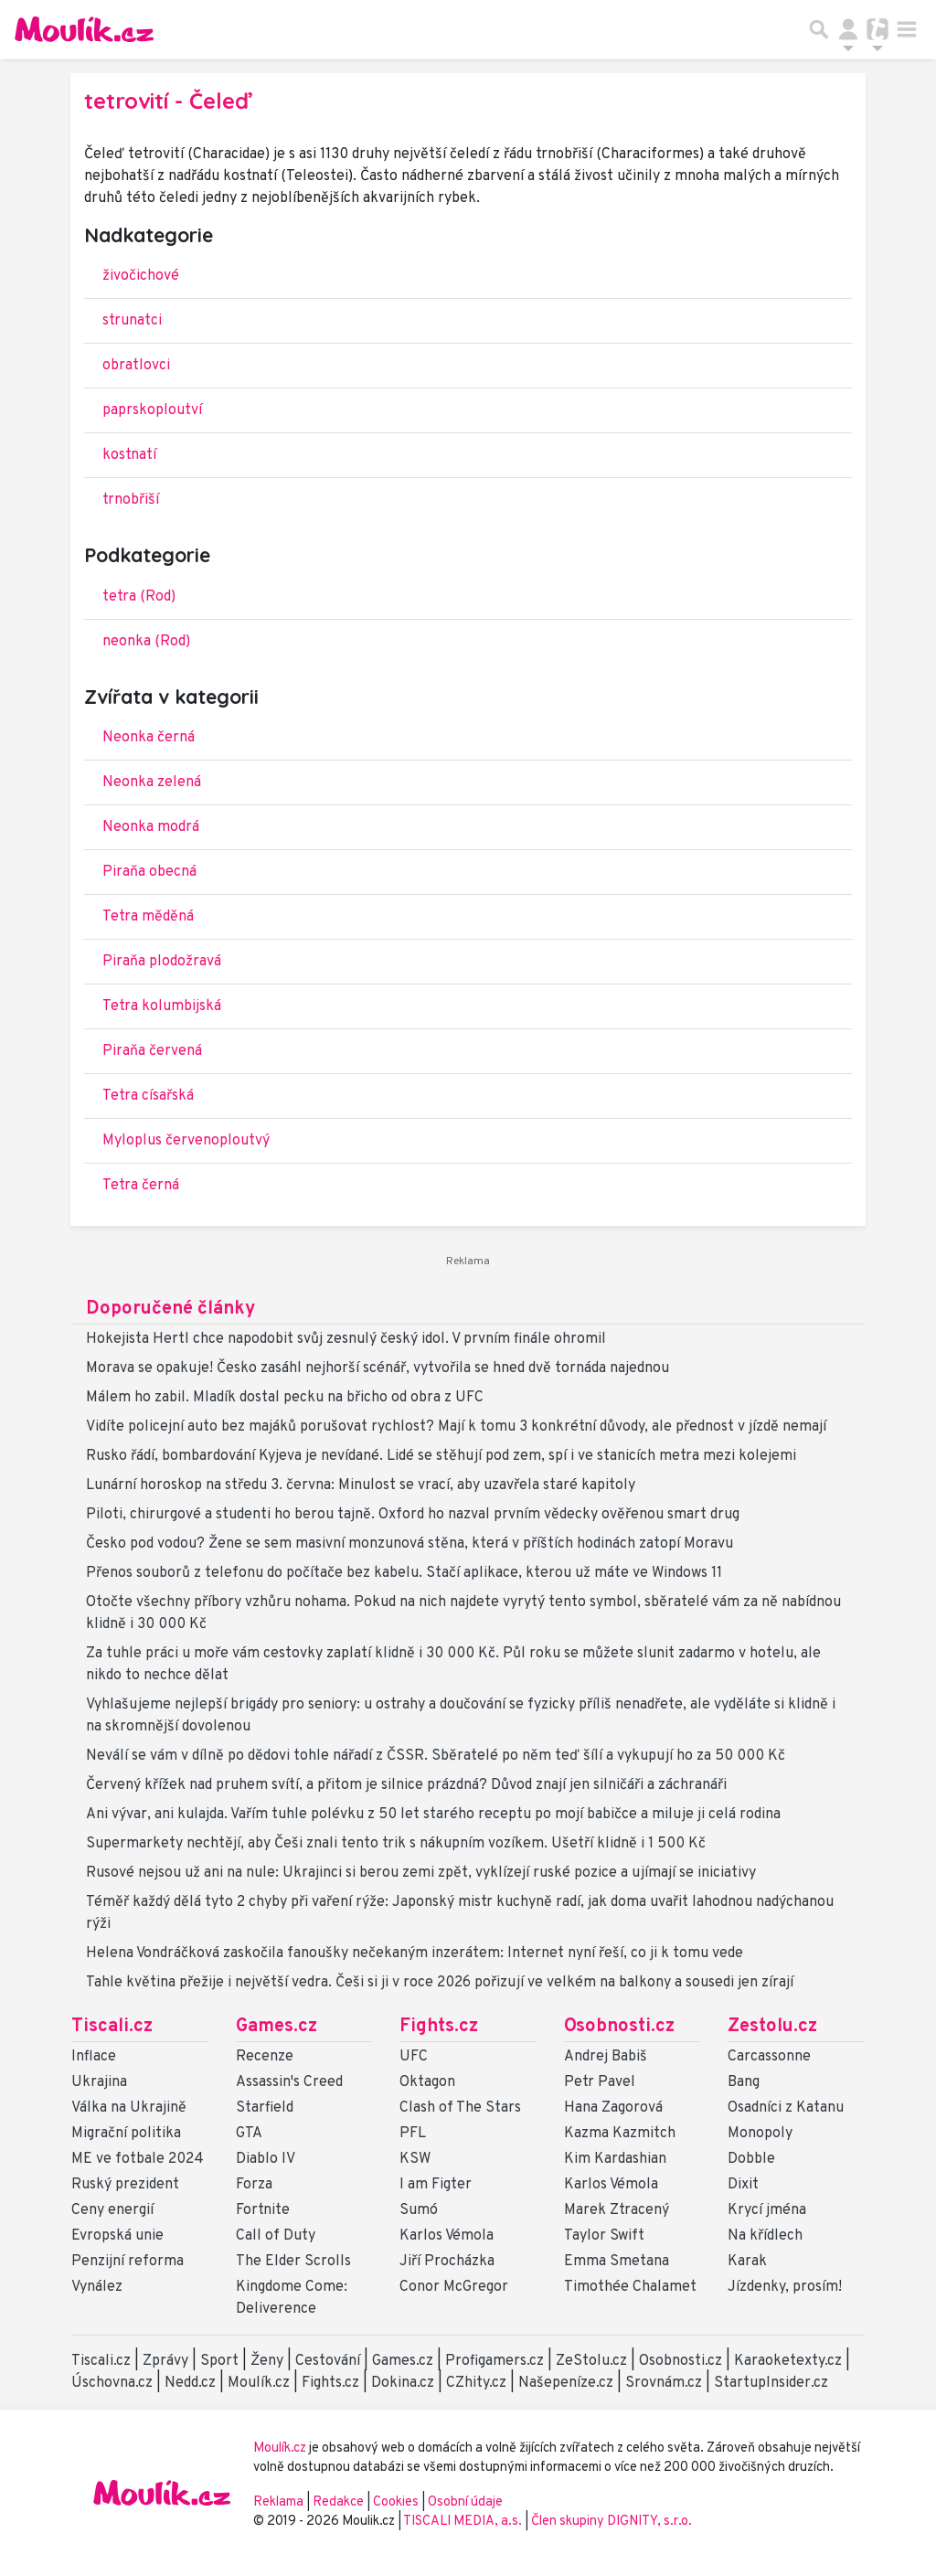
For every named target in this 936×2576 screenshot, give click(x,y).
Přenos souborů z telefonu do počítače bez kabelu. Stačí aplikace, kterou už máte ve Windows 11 (404, 1573)
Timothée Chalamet (630, 2287)
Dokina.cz (402, 2383)
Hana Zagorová (613, 2108)
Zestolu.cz (772, 2026)
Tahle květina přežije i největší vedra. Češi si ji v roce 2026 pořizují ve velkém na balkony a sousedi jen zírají (439, 1983)
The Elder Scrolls (293, 2261)
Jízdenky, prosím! (785, 2287)
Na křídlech (765, 2236)
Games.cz (276, 2026)
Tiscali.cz (112, 2026)
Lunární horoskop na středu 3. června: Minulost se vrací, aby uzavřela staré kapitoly (360, 1485)
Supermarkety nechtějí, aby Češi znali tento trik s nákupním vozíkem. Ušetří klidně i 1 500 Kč (396, 1844)
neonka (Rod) (146, 642)
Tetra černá (140, 1185)
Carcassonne (769, 2057)
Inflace (93, 2057)
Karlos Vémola (446, 2236)
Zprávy (165, 2361)
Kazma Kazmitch (619, 2133)
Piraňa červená (152, 1051)
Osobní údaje (465, 2502)
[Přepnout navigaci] (848, 29)
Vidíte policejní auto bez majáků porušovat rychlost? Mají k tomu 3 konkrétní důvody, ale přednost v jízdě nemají (456, 1427)
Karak (747, 2261)
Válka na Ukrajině (128, 2108)
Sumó (418, 2210)
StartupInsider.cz (771, 2383)
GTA (249, 2133)
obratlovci (136, 366)
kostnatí (129, 455)
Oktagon (427, 2082)
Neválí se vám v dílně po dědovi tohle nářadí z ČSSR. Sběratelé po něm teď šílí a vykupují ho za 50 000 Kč (435, 1756)
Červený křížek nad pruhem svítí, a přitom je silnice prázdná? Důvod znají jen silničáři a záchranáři (406, 1785)
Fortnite (263, 2210)
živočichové (140, 276)
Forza (254, 2185)
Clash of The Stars (460, 2108)
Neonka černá (148, 738)
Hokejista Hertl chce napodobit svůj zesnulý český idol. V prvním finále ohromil (346, 1339)
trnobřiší (130, 500)
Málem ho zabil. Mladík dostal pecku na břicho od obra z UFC (285, 1398)
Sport (219, 2361)
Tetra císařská (148, 1096)
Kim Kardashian (615, 2159)
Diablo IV (265, 2159)
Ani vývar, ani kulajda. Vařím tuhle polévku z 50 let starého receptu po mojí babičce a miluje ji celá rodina (433, 1814)
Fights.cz (438, 2026)
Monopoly (760, 2133)
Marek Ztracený (616, 2210)
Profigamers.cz (494, 2361)
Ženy (266, 2361)
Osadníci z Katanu (786, 2108)
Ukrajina (99, 2082)
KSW (415, 2159)
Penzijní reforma (127, 2261)
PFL (412, 2133)
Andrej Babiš (605, 2057)
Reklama (278, 2502)
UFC (413, 2057)
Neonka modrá (150, 827)
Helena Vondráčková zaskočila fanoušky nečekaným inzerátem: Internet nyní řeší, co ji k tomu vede (414, 1953)
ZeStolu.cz (591, 2361)
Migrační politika (126, 2133)
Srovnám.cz (663, 2383)
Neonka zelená (151, 782)
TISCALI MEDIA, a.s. (464, 2521)
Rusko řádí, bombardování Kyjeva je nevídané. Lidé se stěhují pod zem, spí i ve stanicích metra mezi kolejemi (441, 1456)
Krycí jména (767, 2210)
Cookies (396, 2502)
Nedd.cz (190, 2383)
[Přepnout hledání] (819, 29)
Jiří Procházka (447, 2261)
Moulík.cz (259, 2383)
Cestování (327, 2361)
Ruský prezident (125, 2185)
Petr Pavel (599, 2082)
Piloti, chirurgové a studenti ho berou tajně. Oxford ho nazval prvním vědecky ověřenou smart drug (412, 1515)
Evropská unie (117, 2236)
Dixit (743, 2185)
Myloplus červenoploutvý (186, 1141)
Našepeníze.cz (565, 2383)
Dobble (751, 2159)
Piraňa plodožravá (161, 962)
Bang (744, 2082)
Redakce (338, 2502)
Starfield (264, 2108)
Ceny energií (112, 2210)
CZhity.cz (476, 2383)
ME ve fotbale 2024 (137, 2159)
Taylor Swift (604, 2236)
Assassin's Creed (289, 2082)
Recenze (264, 2057)
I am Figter (435, 2185)
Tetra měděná (148, 917)
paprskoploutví (152, 410)
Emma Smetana (616, 2261)
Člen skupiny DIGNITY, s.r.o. (611, 2521)
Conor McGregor (453, 2287)
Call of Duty (275, 2236)
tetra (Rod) (139, 597)
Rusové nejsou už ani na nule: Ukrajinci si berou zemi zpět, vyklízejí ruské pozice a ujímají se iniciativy (421, 1873)
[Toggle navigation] (906, 29)
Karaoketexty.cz (788, 2361)
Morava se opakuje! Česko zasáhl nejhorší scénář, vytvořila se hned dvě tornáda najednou (377, 1368)
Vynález (96, 2287)
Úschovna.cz (112, 2383)
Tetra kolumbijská (161, 1006)
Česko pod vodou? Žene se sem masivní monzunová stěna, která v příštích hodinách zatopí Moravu (409, 1544)
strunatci (132, 321)
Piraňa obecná (149, 872)
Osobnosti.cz (619, 2026)
